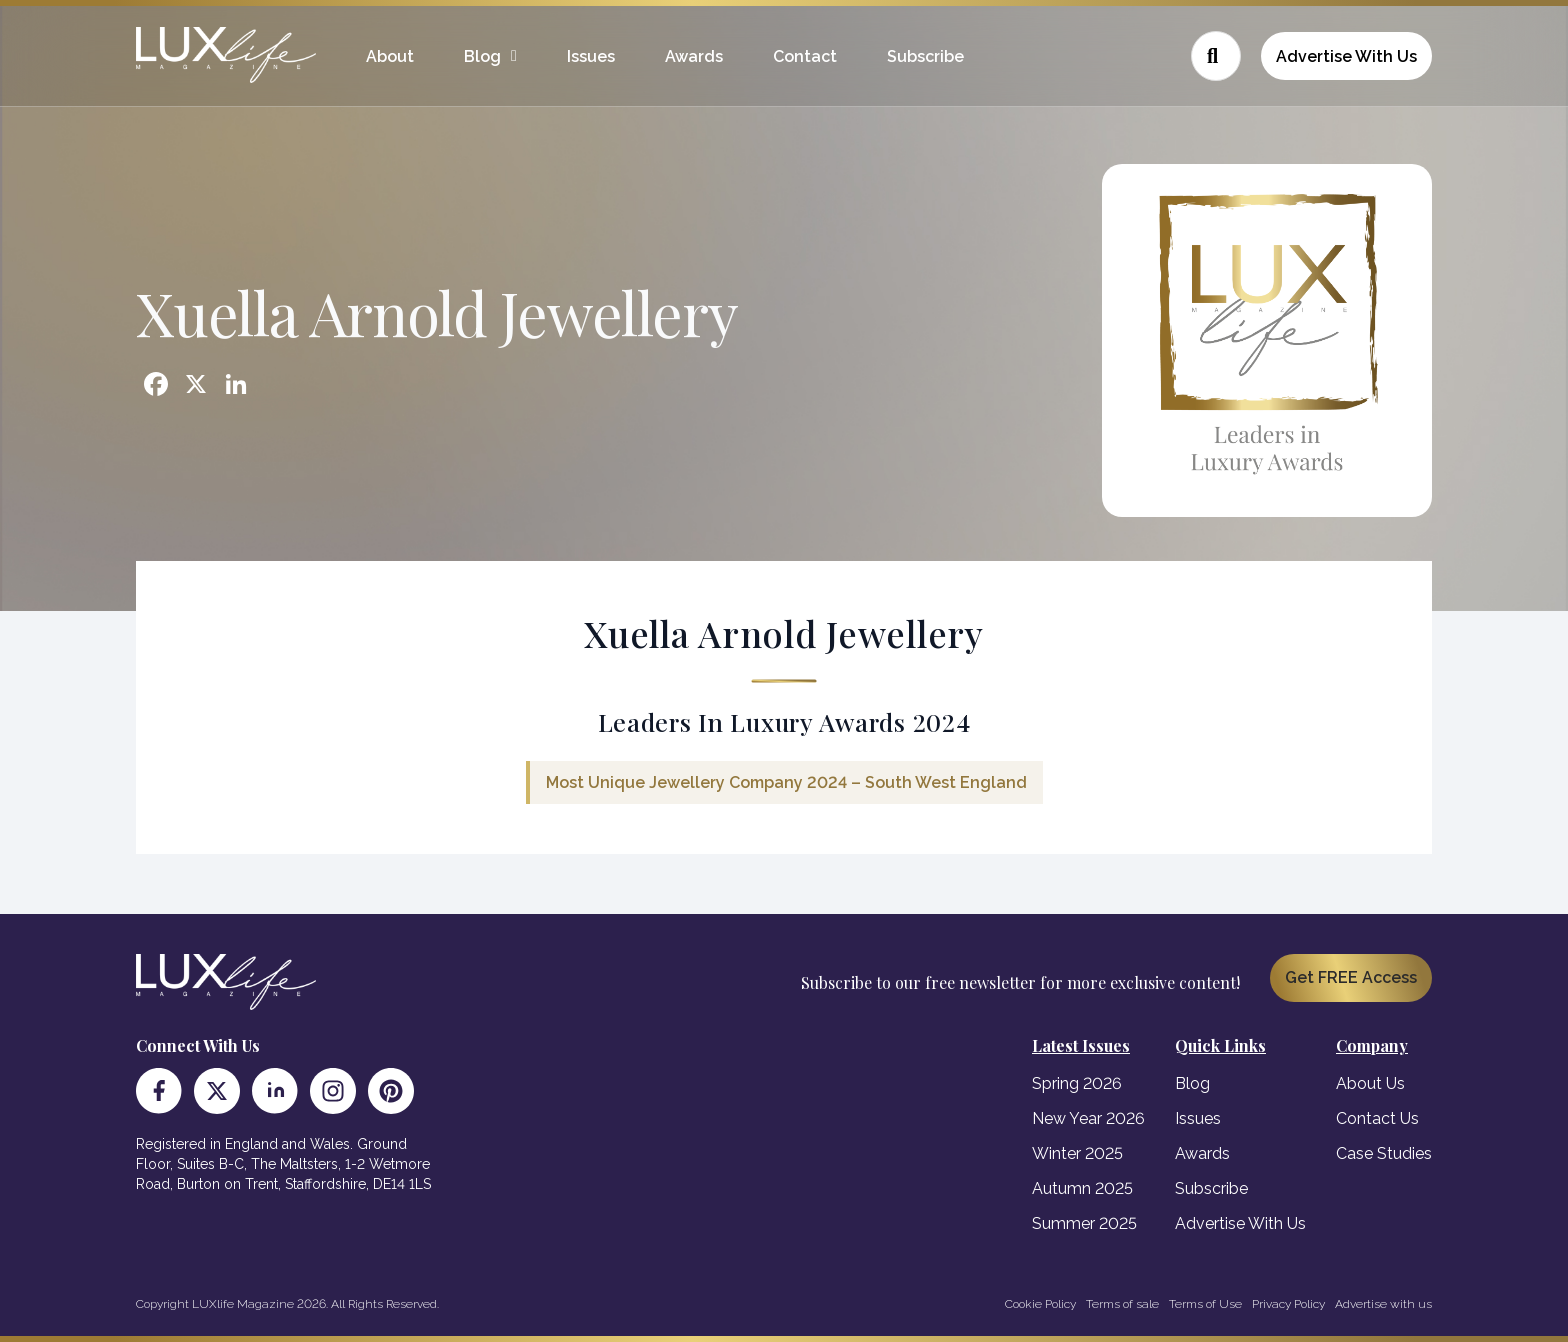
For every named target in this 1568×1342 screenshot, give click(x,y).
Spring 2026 (1077, 1083)
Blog (482, 56)
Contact (805, 56)
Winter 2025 (1077, 1153)
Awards (694, 56)
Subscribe (925, 56)
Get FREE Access (1351, 977)
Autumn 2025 (1082, 1188)
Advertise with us (1383, 1304)
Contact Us (1377, 1118)
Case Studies (1384, 1153)
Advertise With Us (1346, 56)
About (390, 56)
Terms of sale (1122, 1304)
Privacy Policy (1288, 1304)
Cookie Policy (1040, 1304)
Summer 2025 (1084, 1223)
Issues (591, 56)
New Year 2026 (1088, 1118)
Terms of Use (1205, 1304)
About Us (1370, 1083)
